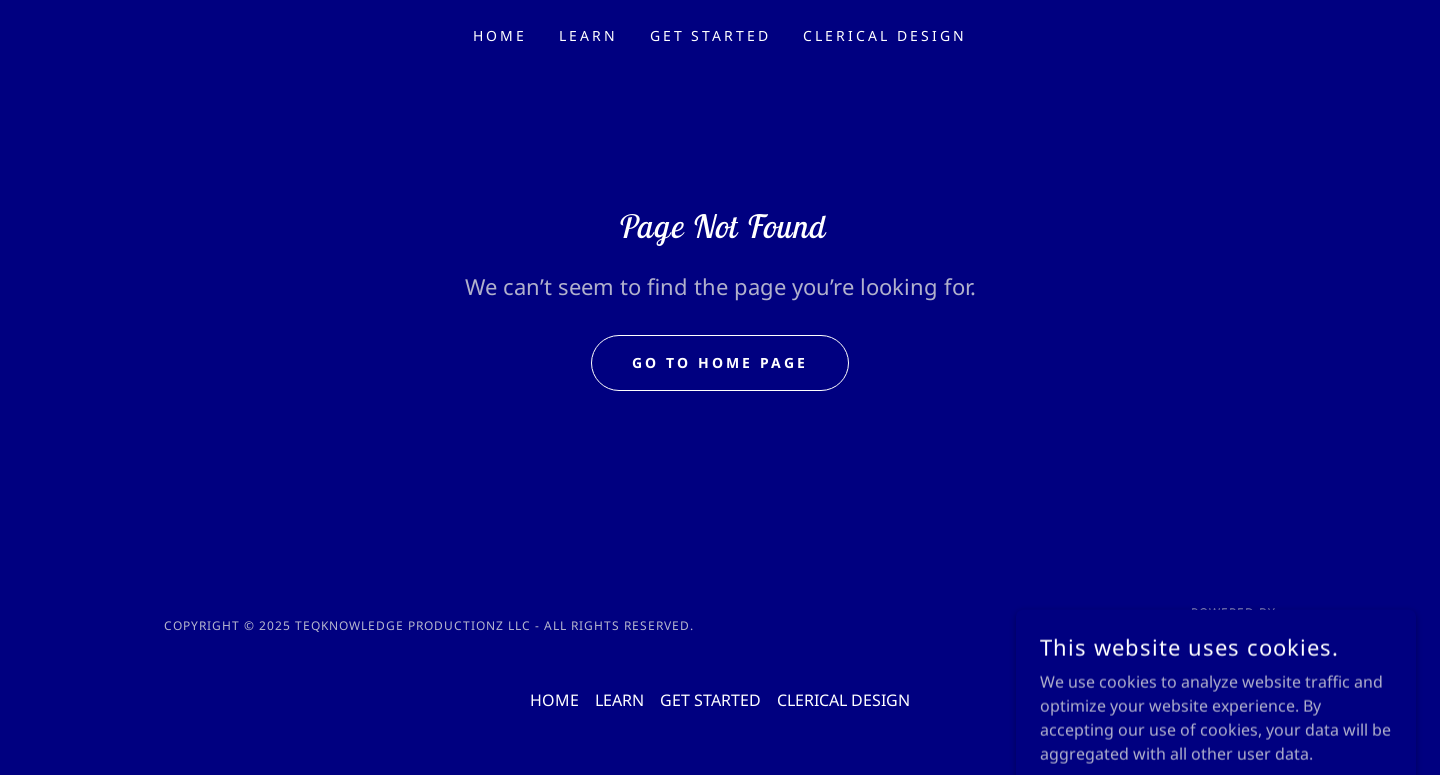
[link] (1210, 637)
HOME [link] (500, 35)
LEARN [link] (588, 35)
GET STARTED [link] (711, 35)
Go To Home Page (720, 362)
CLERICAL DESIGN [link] (885, 35)
